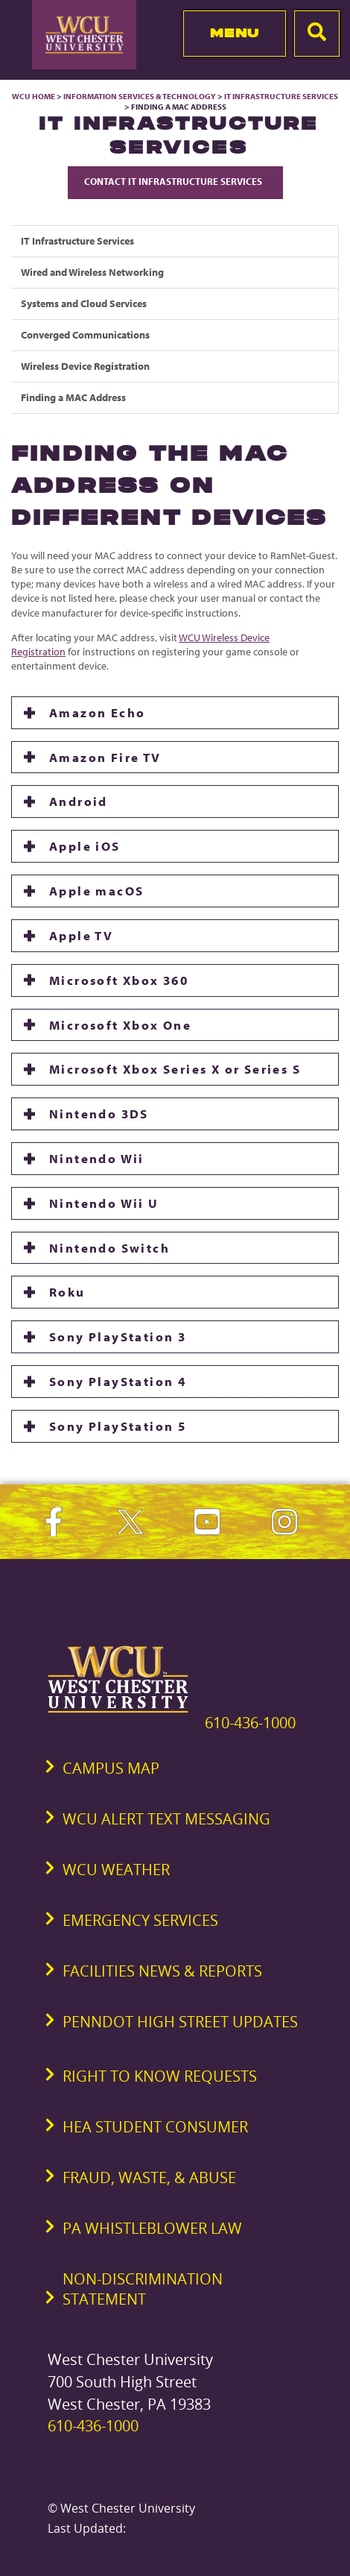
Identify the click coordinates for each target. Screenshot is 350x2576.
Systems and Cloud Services (84, 303)
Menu (235, 33)
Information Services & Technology (140, 96)
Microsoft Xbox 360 (118, 980)
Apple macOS (96, 890)
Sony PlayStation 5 (117, 1426)
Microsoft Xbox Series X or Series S (175, 1069)
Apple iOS (85, 846)
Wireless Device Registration (85, 366)
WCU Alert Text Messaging (166, 1819)
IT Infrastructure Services (281, 96)
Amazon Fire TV (105, 757)
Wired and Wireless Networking (92, 272)
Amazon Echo (97, 712)
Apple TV (81, 935)
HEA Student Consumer (155, 2127)
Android (78, 801)
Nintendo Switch (109, 1248)
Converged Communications (85, 334)
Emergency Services (140, 1920)
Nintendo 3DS (99, 1113)
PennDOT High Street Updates (180, 2022)
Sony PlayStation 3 (117, 1336)
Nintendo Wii (96, 1158)
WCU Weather (116, 1869)
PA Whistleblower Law (152, 2228)
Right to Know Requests (160, 2076)
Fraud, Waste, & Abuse (149, 2177)
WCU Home (33, 96)
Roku (67, 1292)
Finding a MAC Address (73, 397)
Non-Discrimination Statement (143, 2289)
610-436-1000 (250, 1723)
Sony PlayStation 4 (117, 1381)
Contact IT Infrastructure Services (175, 181)
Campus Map (111, 1768)
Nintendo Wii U (104, 1203)
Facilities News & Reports (162, 1971)
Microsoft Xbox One (120, 1025)
